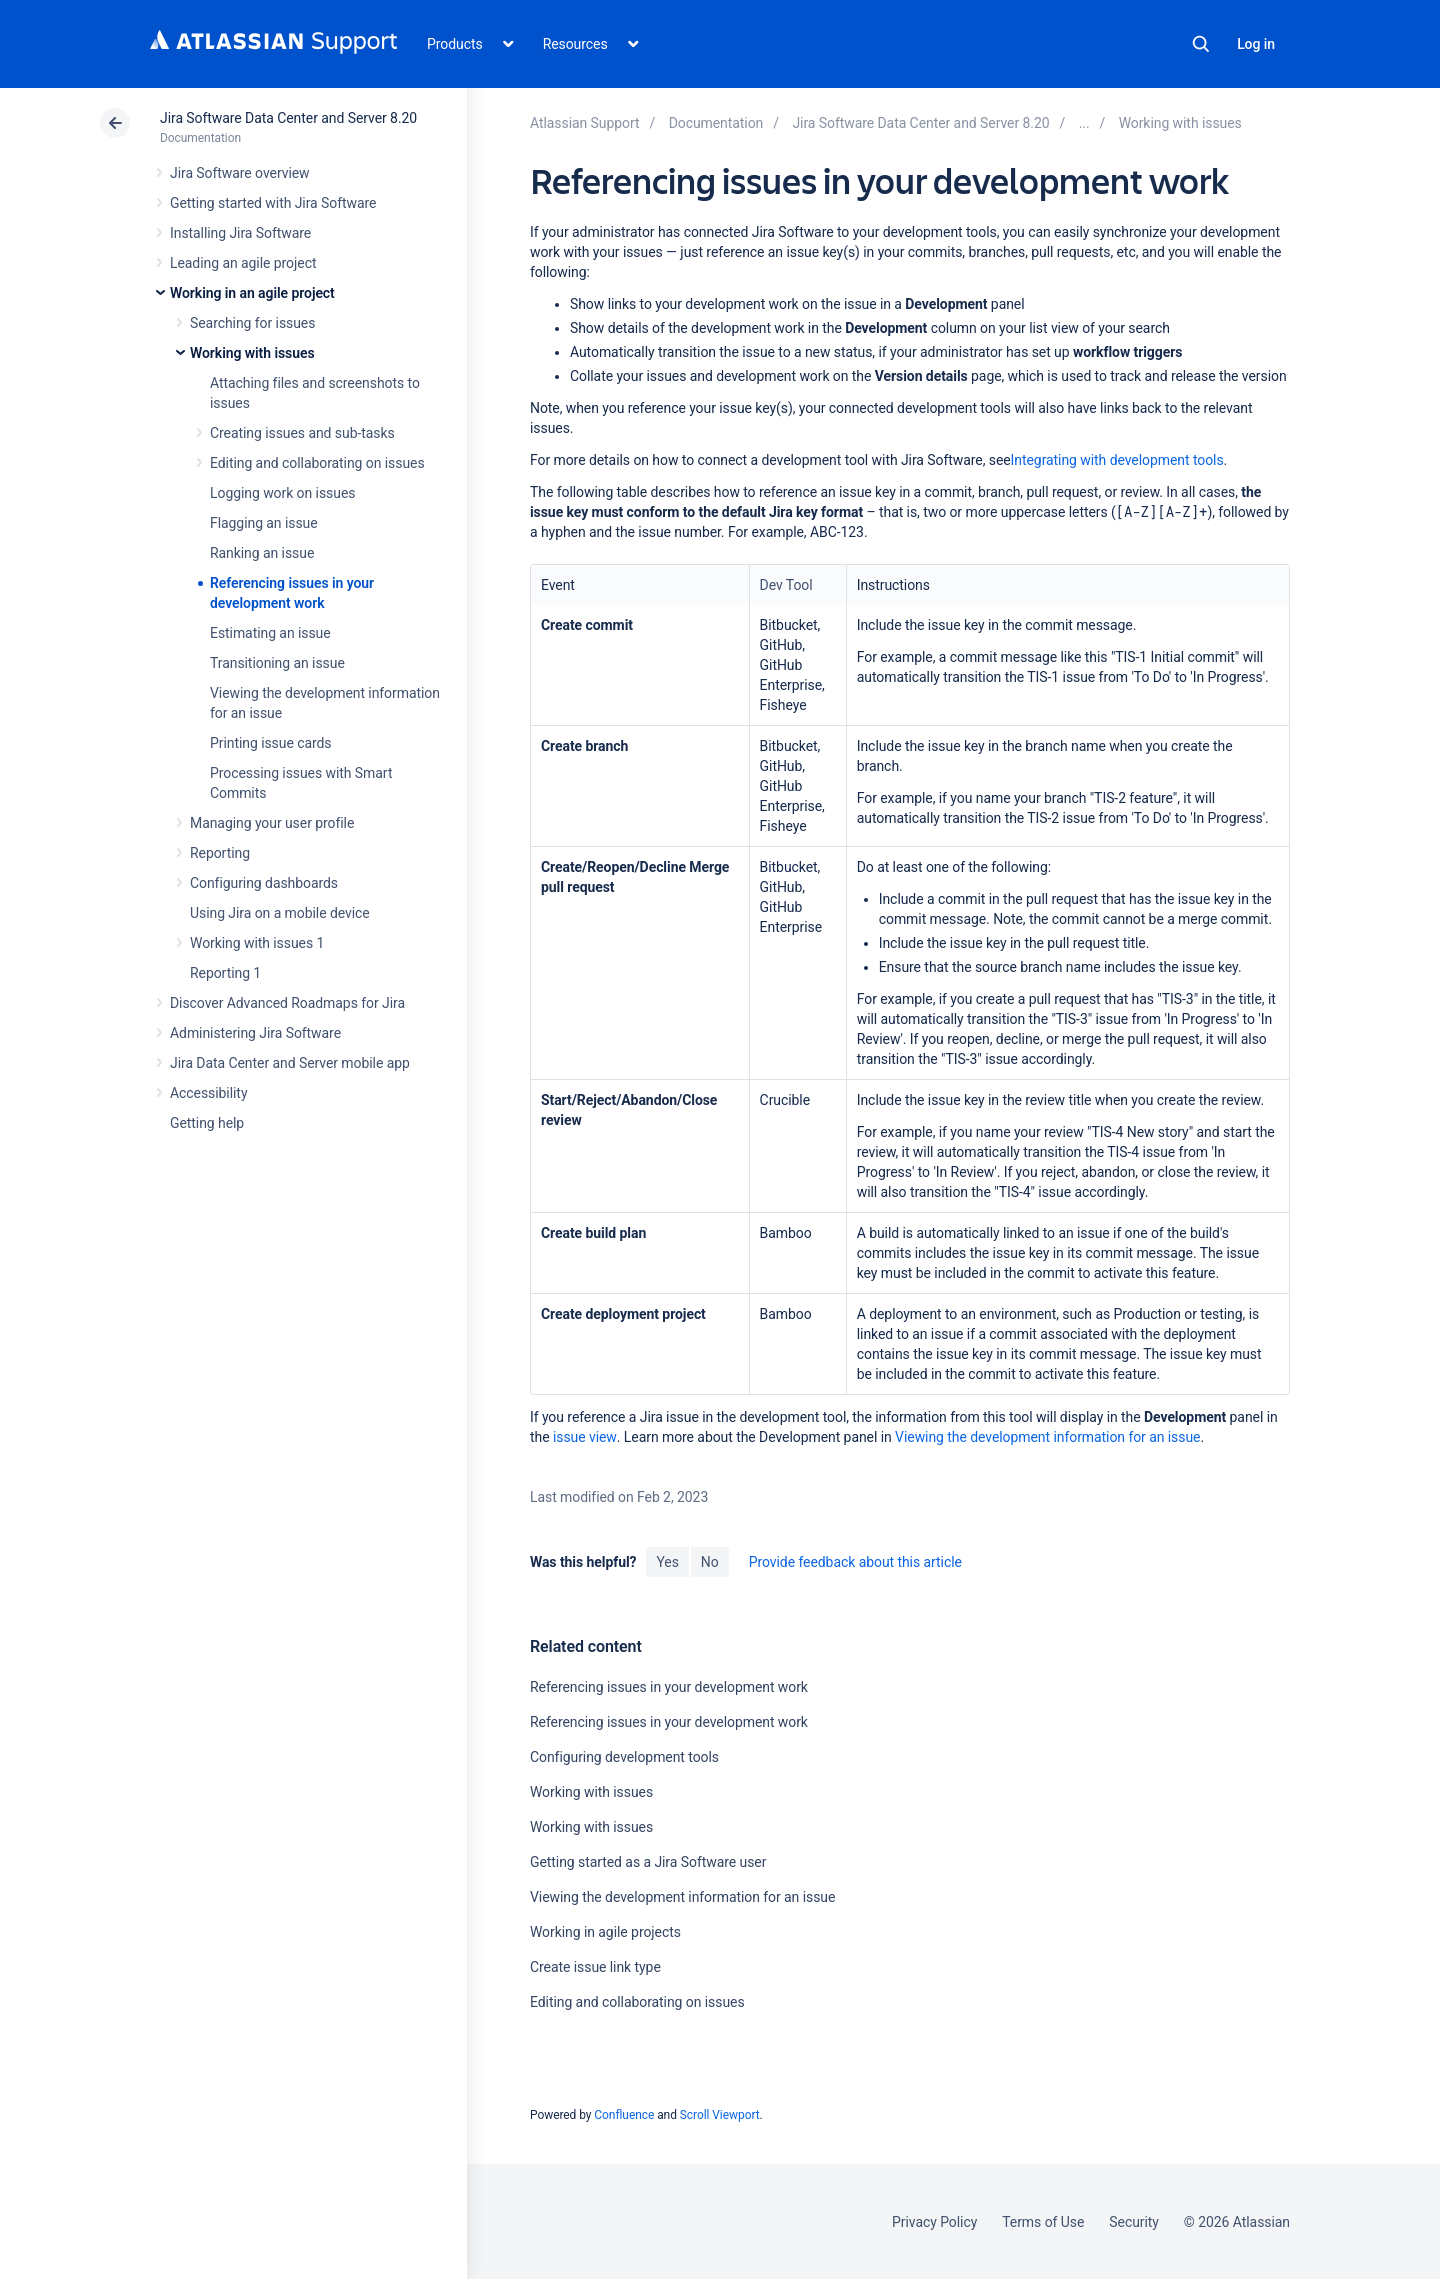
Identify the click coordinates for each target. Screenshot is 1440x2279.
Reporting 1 (225, 973)
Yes (667, 1562)
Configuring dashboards (264, 883)
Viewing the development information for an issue (1047, 1437)
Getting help (207, 1123)
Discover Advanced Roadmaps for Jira (287, 1003)
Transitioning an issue (277, 663)
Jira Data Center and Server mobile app (290, 1063)
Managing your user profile (272, 823)
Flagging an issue (264, 523)
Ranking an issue (262, 553)
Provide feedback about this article (855, 1562)
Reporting (220, 853)
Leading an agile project (243, 263)
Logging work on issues (282, 493)
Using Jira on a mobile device (280, 913)
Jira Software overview (240, 173)
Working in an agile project (252, 293)
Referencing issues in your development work (669, 1687)
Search (1201, 44)
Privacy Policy (934, 2222)
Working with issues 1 (257, 943)
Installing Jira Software (240, 233)
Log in (1256, 44)
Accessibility (208, 1093)
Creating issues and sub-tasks (302, 433)
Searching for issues (252, 323)
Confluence (624, 2115)
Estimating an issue (270, 633)
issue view (585, 1437)
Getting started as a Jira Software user (648, 1862)
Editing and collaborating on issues (317, 463)
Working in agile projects (605, 1932)
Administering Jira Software (255, 1033)
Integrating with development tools (1117, 460)
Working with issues (252, 353)
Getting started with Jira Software (273, 203)
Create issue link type (595, 1967)
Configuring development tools (624, 1757)
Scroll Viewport (720, 2115)
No (710, 1562)
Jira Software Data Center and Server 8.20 (288, 118)
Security (1134, 2222)
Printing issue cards (271, 743)
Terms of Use (1043, 2222)
